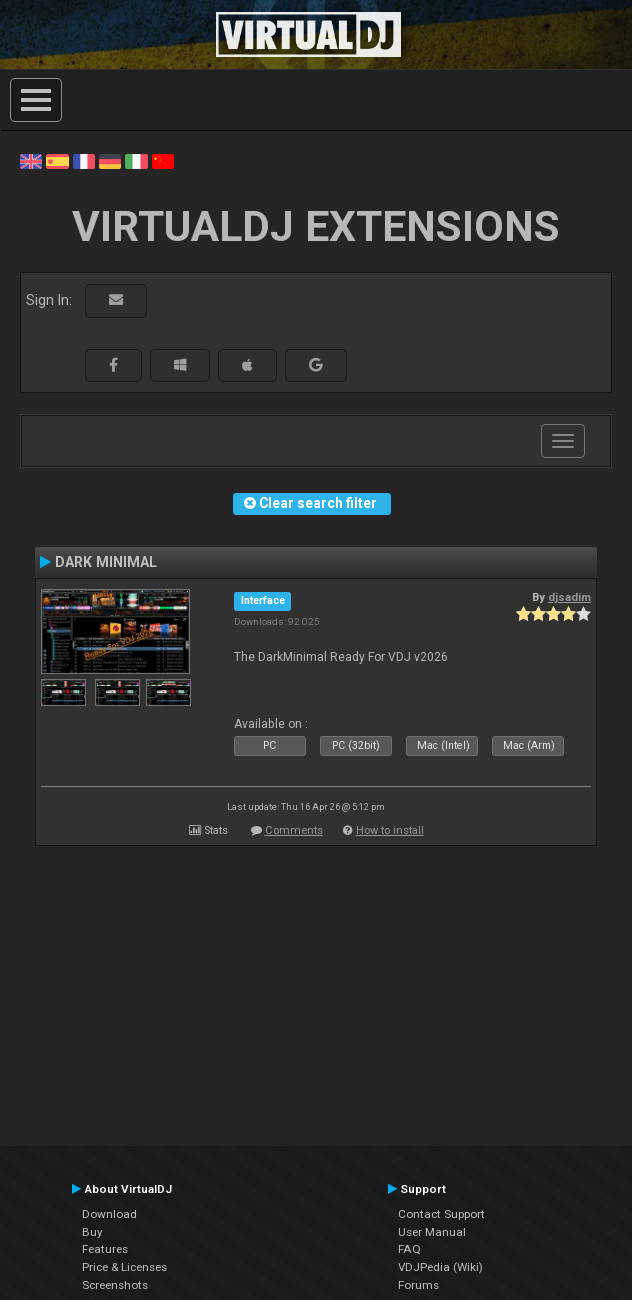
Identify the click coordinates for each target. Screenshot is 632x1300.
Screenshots (115, 1285)
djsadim (569, 597)
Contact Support (441, 1214)
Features (105, 1249)
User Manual (432, 1232)
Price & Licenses (124, 1267)
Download (109, 1214)
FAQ (409, 1249)
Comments (294, 830)
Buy (92, 1232)
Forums (418, 1285)
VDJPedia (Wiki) (440, 1267)
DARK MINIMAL (106, 562)
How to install (390, 830)
